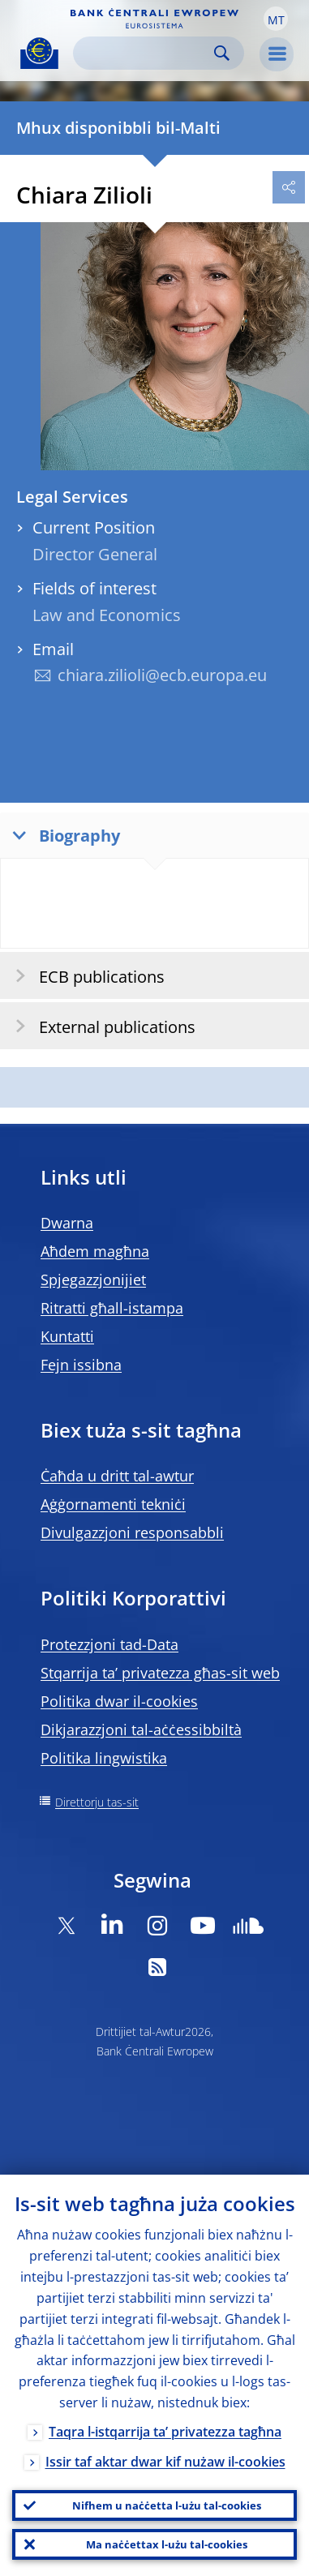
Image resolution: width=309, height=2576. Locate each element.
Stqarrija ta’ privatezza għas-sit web (160, 1672)
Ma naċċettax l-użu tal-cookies (166, 2544)
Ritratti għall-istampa (112, 1308)
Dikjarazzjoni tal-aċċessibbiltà (141, 1729)
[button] (276, 18)
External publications (100, 1026)
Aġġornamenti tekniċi (113, 1504)
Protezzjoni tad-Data (109, 1644)
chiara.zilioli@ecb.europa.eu (162, 675)
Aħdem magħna (95, 1251)
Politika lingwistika (104, 1758)
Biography (62, 835)
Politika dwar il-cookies (119, 1701)
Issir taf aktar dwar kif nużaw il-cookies (165, 2462)
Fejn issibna (81, 1364)
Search (221, 53)
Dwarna (67, 1222)
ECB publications (85, 976)
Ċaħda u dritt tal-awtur (117, 1475)
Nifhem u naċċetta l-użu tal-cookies (166, 2505)
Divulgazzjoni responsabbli (132, 1532)
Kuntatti (67, 1336)
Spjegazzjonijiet (93, 1279)
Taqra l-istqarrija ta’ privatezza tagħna (165, 2432)
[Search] (145, 53)
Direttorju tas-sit (97, 1802)
